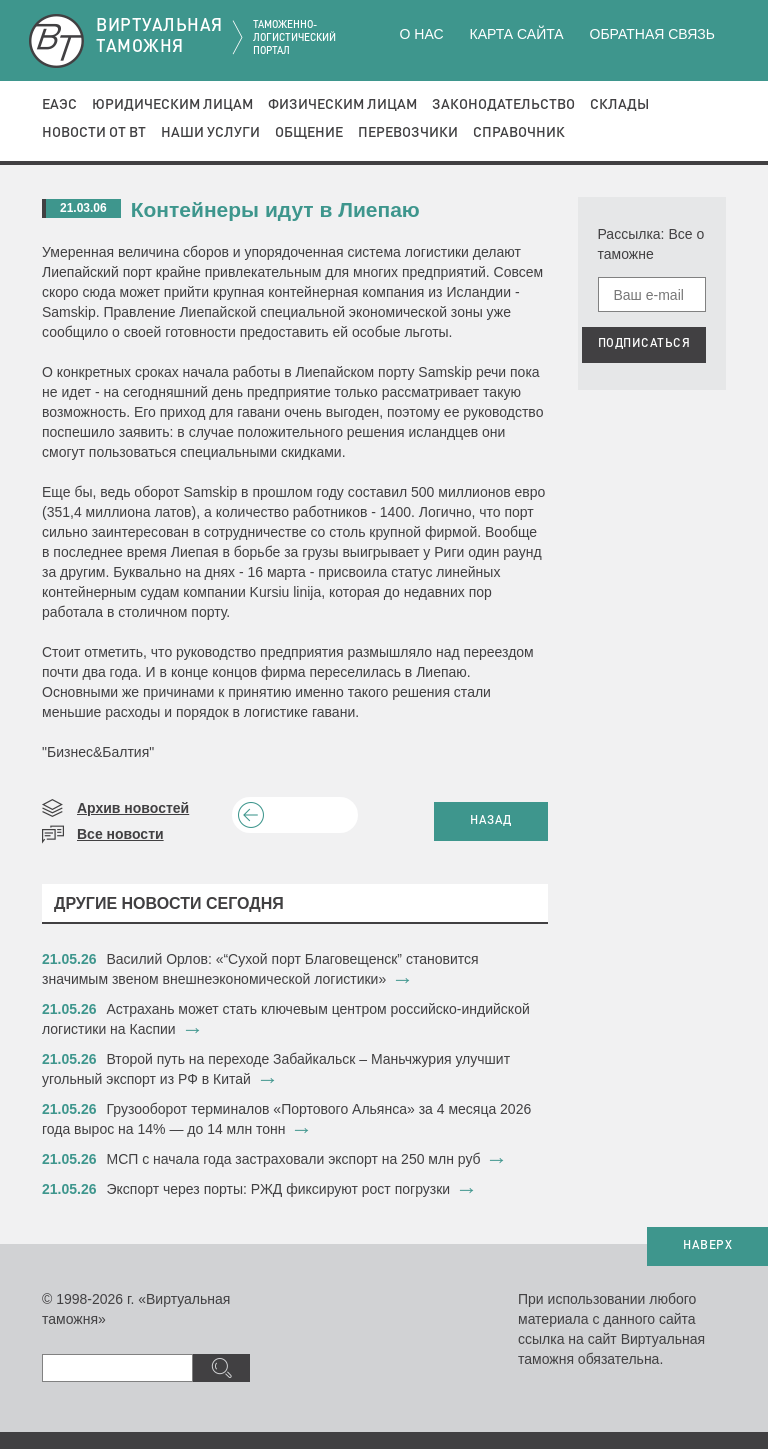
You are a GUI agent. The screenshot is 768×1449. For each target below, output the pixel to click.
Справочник (519, 133)
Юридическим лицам (172, 105)
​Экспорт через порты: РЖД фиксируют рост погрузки (279, 1189)
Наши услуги (210, 133)
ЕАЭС (59, 105)
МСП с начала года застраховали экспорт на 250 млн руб (294, 1159)
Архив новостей (133, 808)
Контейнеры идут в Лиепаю (275, 209)
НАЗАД (491, 821)
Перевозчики (408, 133)
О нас (422, 34)
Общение (309, 133)
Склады (619, 105)
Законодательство (503, 105)
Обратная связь (652, 34)
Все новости (120, 834)
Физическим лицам (342, 105)
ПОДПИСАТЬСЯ (644, 344)
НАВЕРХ (707, 1246)
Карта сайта (516, 34)
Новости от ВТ (94, 133)
